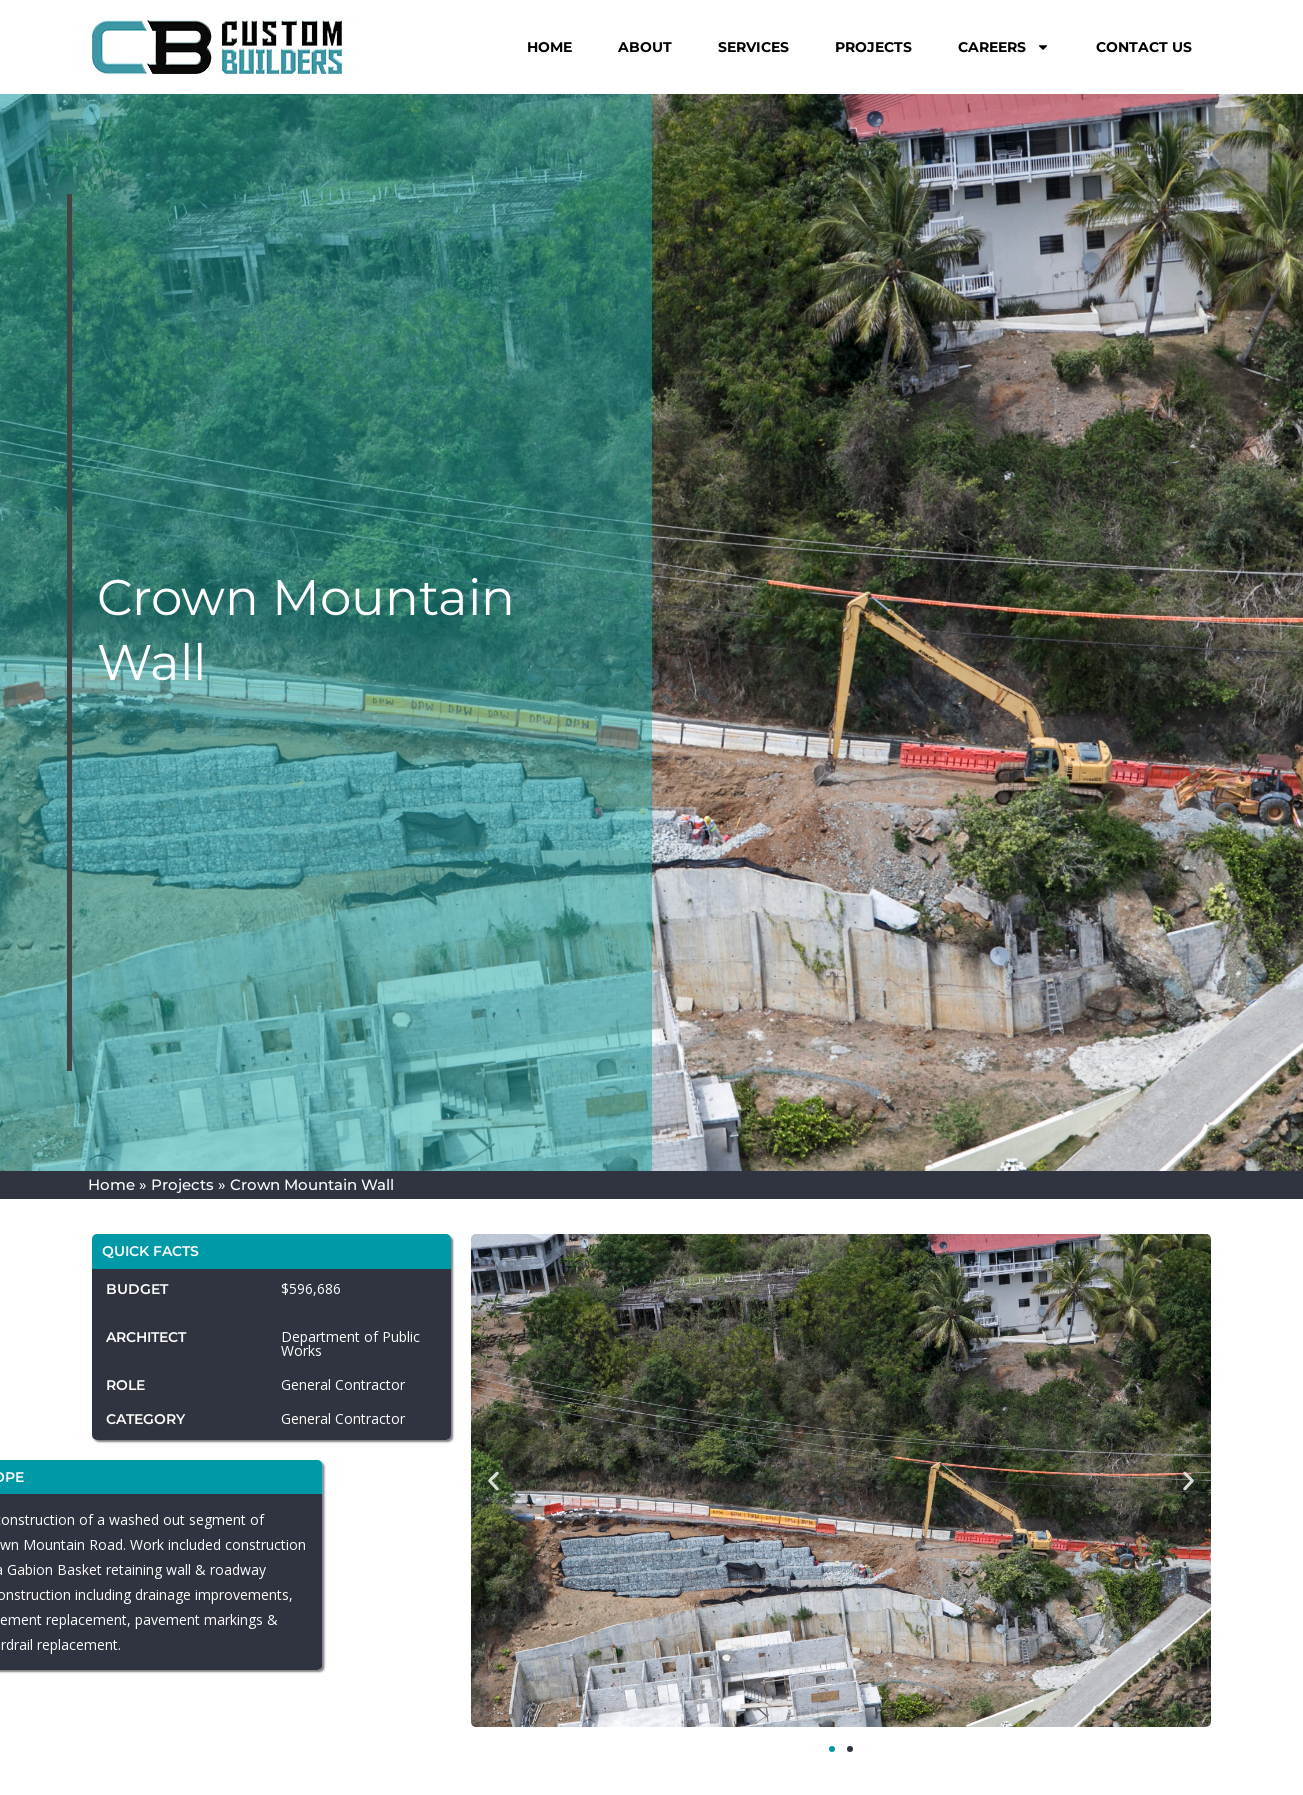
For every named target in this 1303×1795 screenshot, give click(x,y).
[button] (494, 1481)
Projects (873, 47)
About (645, 47)
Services (753, 47)
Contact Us (1144, 47)
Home (549, 47)
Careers (1004, 47)
